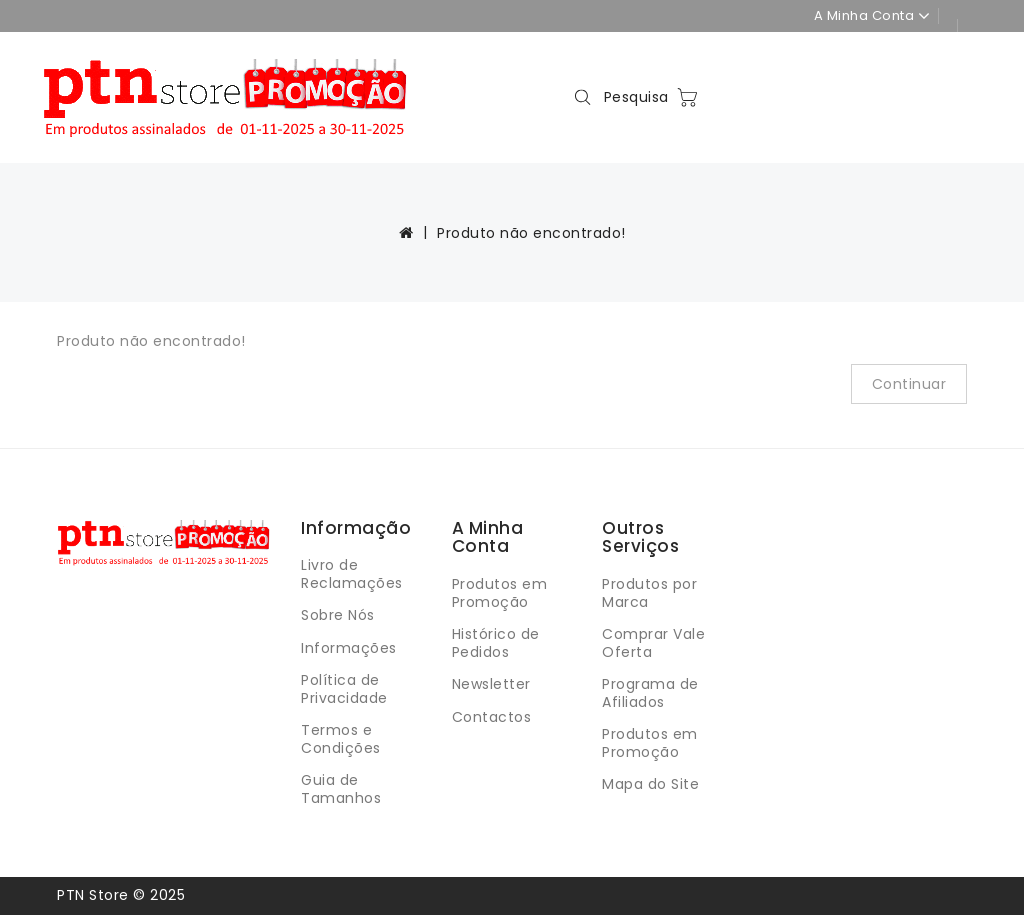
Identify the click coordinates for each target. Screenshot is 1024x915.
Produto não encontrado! (531, 233)
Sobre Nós (338, 615)
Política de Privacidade (344, 689)
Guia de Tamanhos (341, 789)
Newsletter (491, 684)
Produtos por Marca (649, 593)
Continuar (909, 384)
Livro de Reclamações (352, 574)
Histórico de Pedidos (496, 643)
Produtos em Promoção (500, 593)
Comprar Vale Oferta (653, 643)
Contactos (492, 717)
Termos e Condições (341, 739)
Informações (349, 648)
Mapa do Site (650, 784)
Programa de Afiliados (650, 693)
